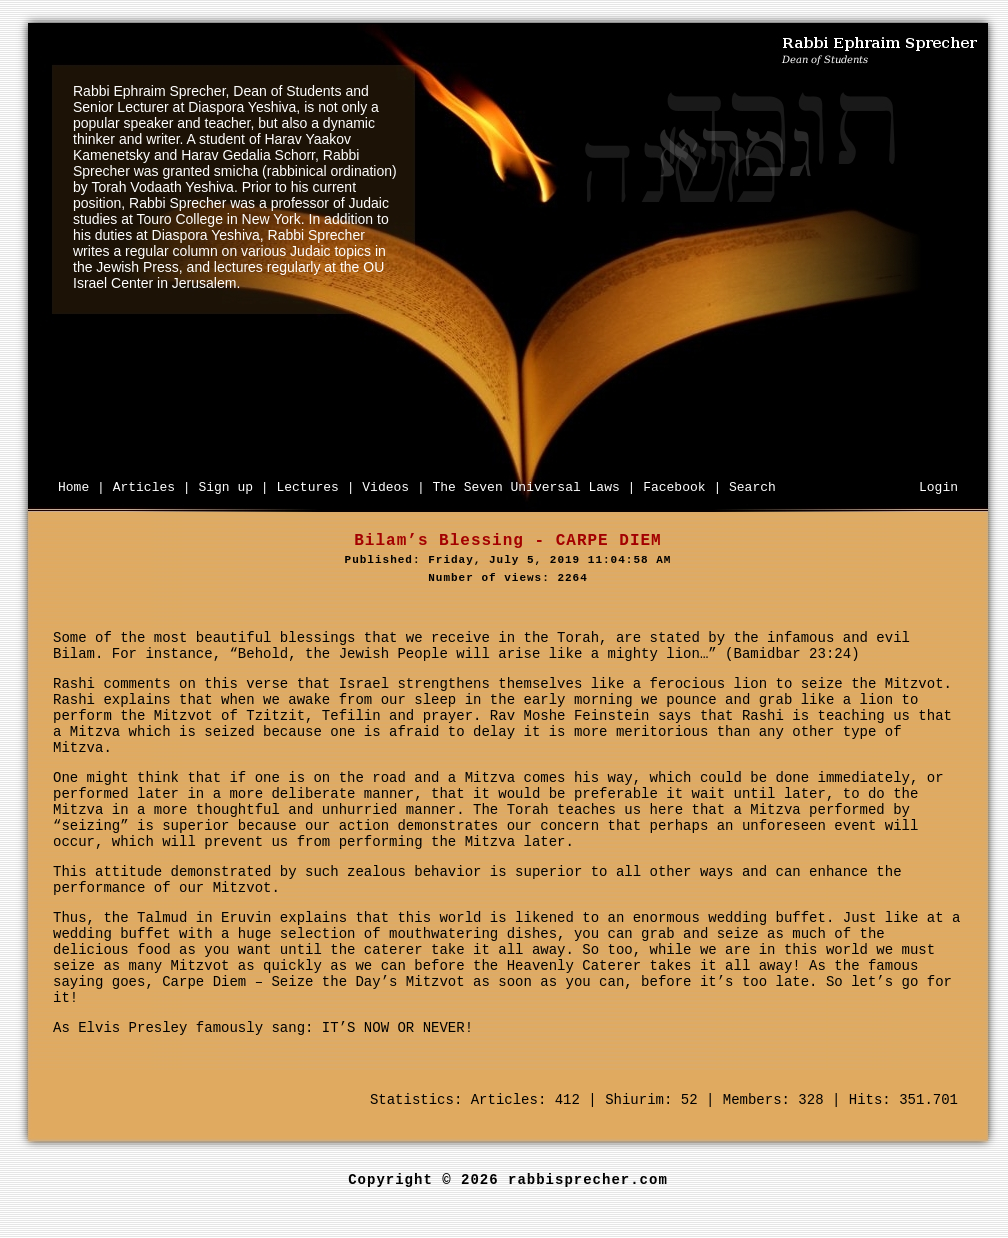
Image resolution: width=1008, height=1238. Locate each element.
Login (938, 487)
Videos (385, 487)
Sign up (225, 487)
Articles (144, 487)
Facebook (674, 487)
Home (73, 487)
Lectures (307, 487)
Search (752, 487)
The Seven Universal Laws (526, 487)
